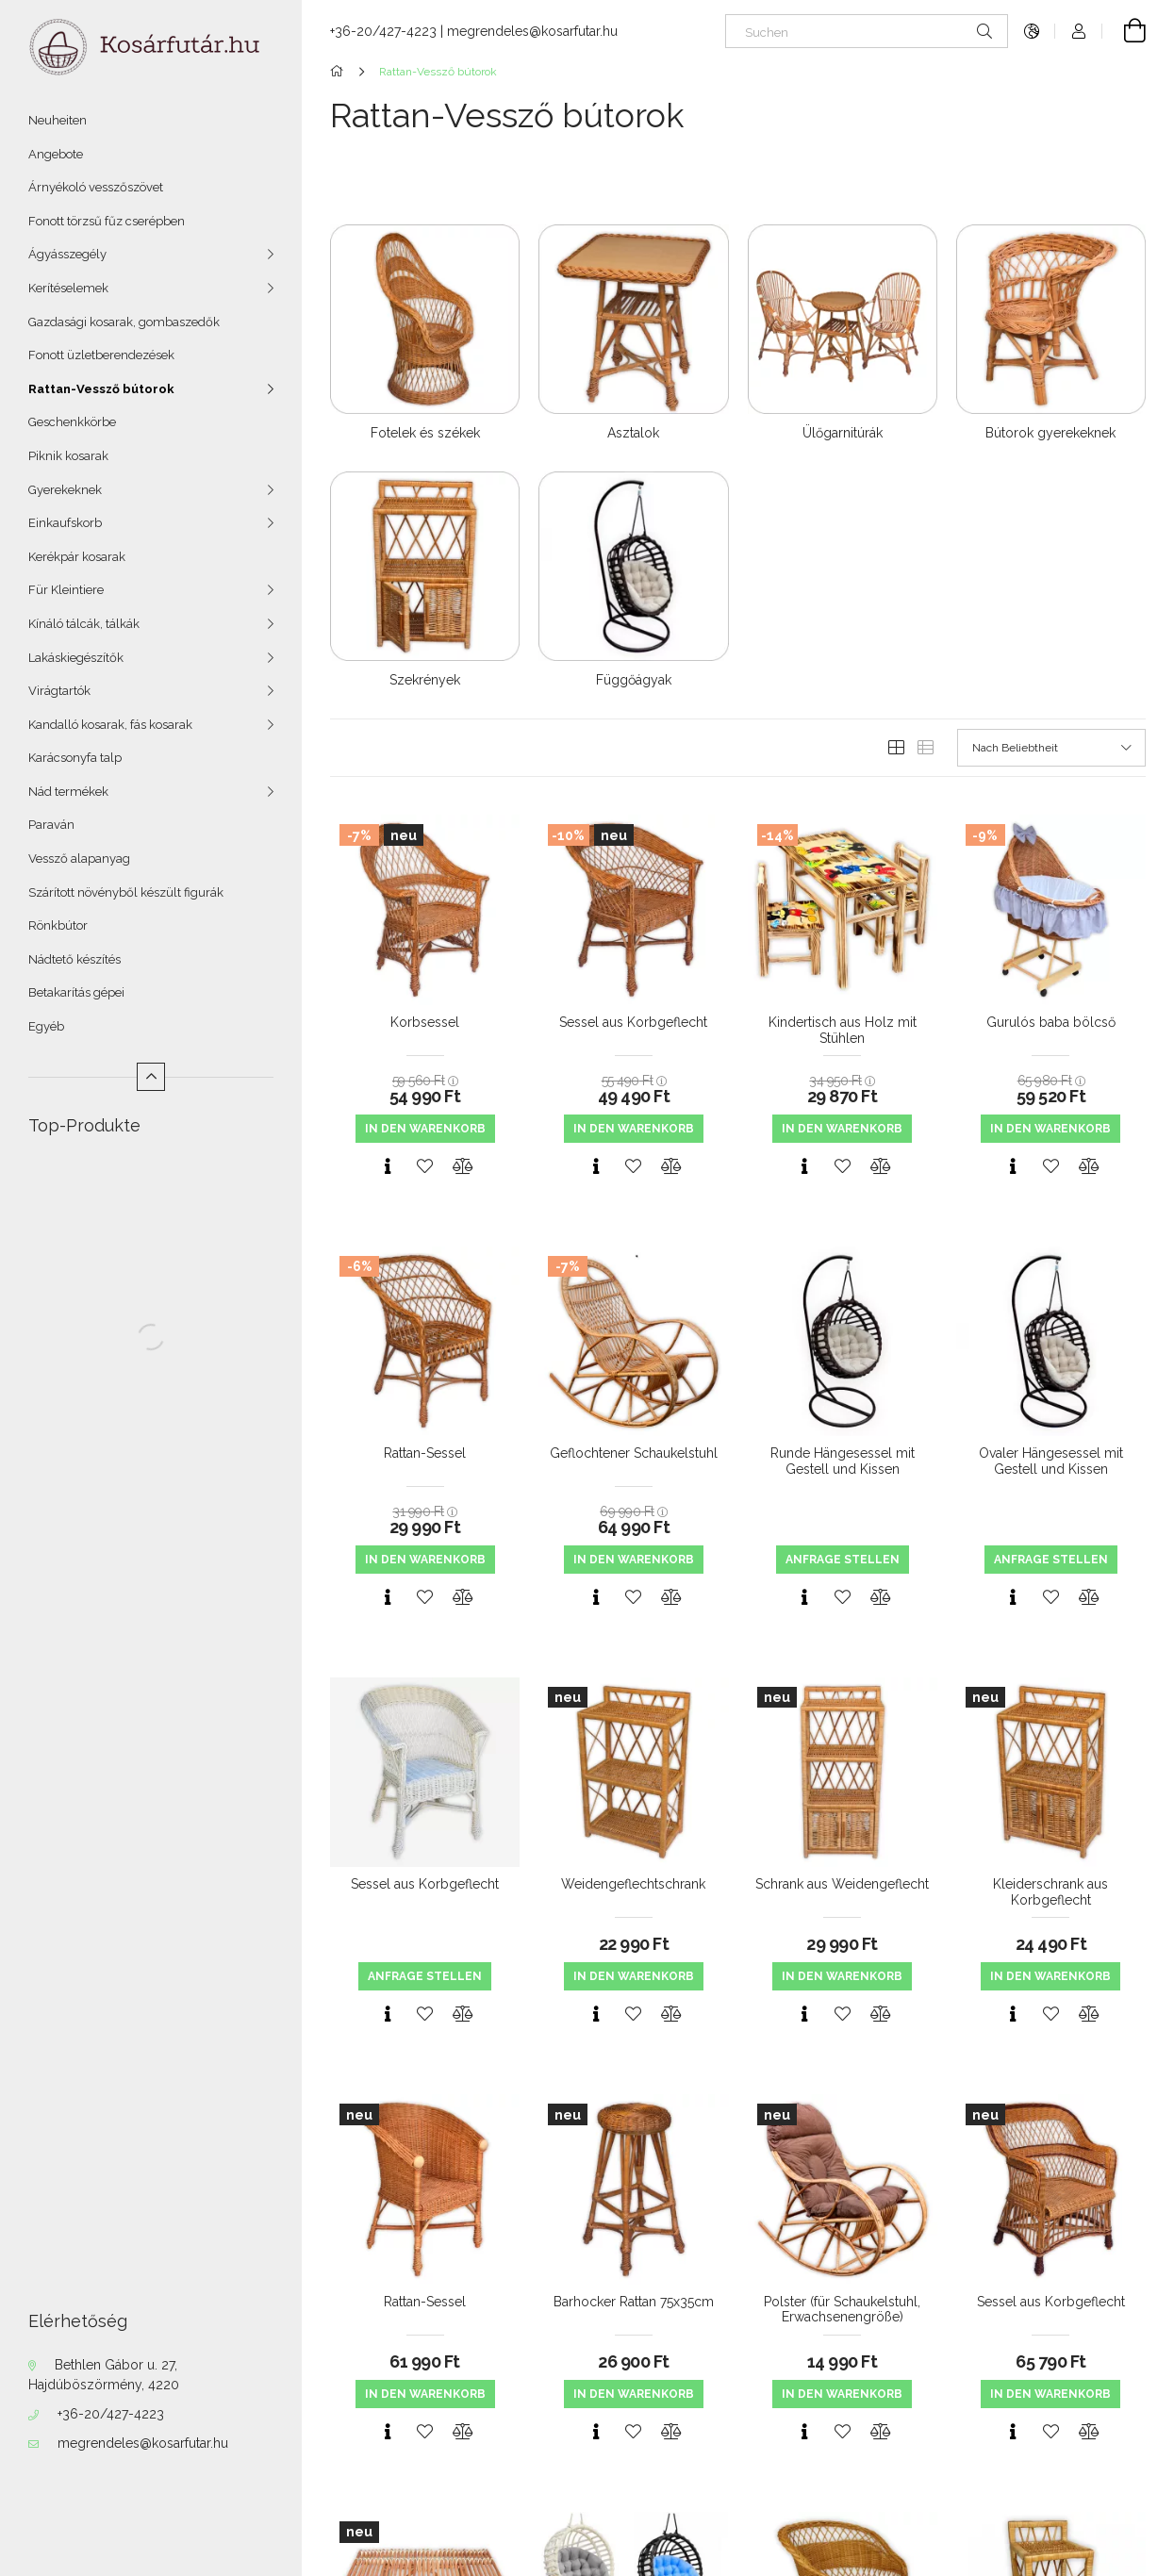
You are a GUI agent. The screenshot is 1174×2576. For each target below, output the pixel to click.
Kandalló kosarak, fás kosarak (110, 725)
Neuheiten (57, 120)
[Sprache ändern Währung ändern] (1031, 31)
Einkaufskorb (65, 523)
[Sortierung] (1051, 748)
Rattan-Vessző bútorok (101, 389)
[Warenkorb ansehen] (1124, 31)
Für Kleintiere (66, 590)
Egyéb (46, 1026)
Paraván (51, 824)
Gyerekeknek (65, 490)
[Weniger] (151, 1077)
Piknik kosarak (68, 456)
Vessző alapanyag (79, 858)
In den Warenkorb (425, 1128)
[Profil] (1078, 31)
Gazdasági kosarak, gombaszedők (124, 322)
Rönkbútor (58, 925)
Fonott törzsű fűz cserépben (106, 221)
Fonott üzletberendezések (101, 355)
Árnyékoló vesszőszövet (95, 187)
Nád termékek (68, 791)
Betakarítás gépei (76, 992)
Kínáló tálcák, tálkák (84, 624)
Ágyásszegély (67, 254)
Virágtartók (59, 691)
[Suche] (984, 31)
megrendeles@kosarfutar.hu (143, 2443)
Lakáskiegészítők (76, 658)
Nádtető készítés (74, 959)
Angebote (55, 154)
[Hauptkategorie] (340, 71)
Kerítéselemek (68, 288)
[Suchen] (866, 31)
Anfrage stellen (842, 1559)
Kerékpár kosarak (76, 557)
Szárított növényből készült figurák (125, 892)
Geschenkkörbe (72, 422)
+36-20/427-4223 (111, 2413)
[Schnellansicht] (387, 1166)
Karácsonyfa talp (75, 758)
